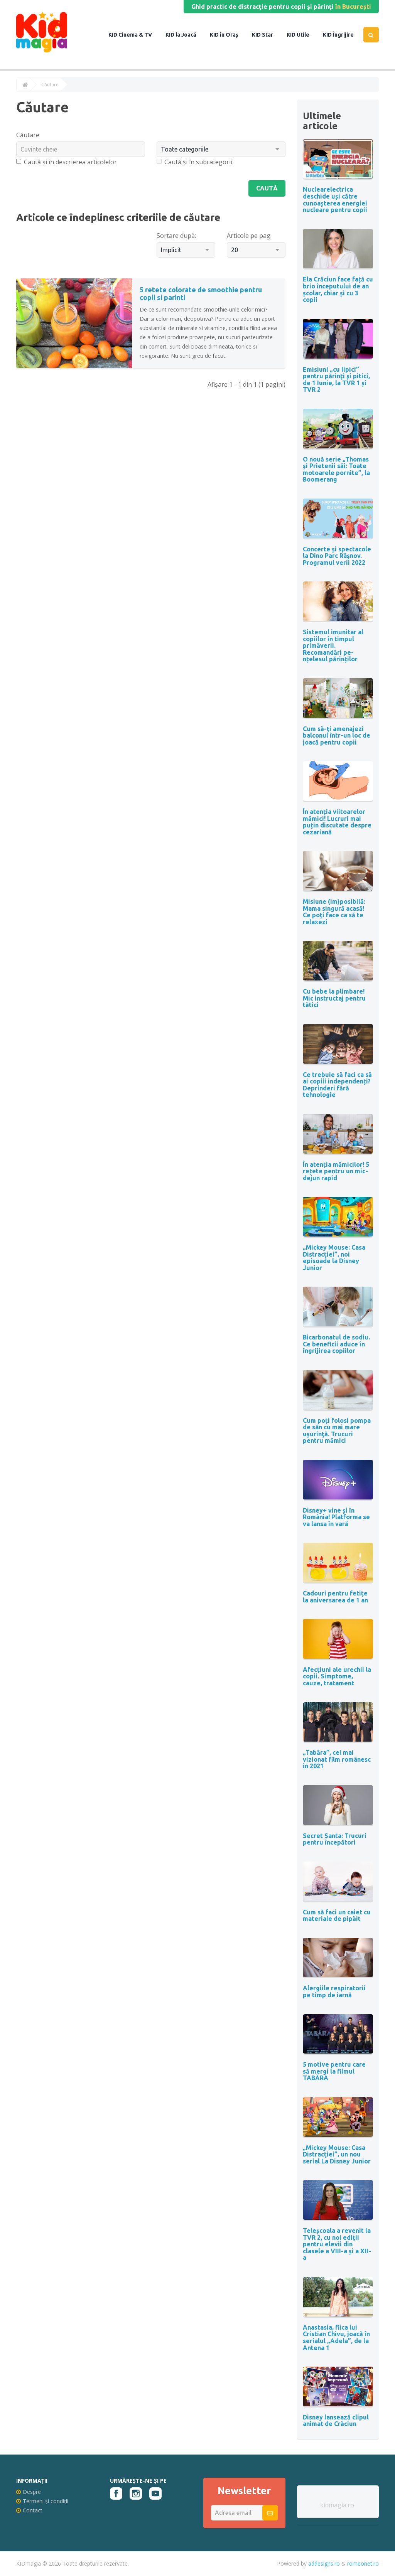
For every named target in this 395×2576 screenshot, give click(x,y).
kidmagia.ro (337, 2505)
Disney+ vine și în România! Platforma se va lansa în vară (336, 1517)
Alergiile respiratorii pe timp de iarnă (334, 1991)
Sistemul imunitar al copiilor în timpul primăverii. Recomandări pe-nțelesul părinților (333, 645)
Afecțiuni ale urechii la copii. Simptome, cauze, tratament (337, 1676)
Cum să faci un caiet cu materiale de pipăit (337, 1915)
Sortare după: (176, 235)
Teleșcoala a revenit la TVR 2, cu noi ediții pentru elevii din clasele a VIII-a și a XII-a (337, 2244)
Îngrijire (343, 35)
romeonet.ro (363, 2563)
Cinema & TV (134, 35)
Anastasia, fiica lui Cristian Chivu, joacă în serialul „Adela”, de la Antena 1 (336, 2337)
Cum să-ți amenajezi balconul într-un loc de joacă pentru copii (336, 735)
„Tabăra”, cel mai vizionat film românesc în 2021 (337, 1759)
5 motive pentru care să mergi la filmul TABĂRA (334, 2071)
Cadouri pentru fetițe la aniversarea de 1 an (335, 1597)
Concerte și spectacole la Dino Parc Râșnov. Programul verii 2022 (337, 556)
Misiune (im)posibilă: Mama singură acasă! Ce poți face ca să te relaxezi (334, 911)
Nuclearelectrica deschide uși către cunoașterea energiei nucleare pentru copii (335, 199)
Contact (29, 2510)
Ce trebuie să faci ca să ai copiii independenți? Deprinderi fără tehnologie (337, 1084)
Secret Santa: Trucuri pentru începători (334, 1839)
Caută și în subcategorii (194, 162)
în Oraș (228, 35)
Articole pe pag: (249, 235)
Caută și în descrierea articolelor (66, 162)
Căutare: (28, 135)
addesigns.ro (324, 2563)
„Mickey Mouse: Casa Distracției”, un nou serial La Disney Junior (337, 2154)
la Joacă (185, 35)
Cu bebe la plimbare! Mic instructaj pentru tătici (334, 998)
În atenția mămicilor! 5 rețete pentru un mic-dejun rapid (336, 1171)
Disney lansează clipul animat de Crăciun (336, 2421)
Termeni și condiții (42, 2501)
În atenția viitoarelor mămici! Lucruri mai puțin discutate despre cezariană (337, 822)
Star (267, 35)
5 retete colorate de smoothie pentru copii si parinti (201, 293)
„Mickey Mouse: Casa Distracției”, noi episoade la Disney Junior (334, 1257)
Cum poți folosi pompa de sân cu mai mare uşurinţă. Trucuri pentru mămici (337, 1430)
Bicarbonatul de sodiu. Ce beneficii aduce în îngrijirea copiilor (336, 1344)
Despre (28, 2491)
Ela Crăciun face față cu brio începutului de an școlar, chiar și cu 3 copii (338, 289)
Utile (302, 35)
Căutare (50, 85)
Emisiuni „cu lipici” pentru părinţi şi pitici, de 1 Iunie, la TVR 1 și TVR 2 (336, 379)
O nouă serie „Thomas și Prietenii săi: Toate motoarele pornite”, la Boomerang (336, 469)
